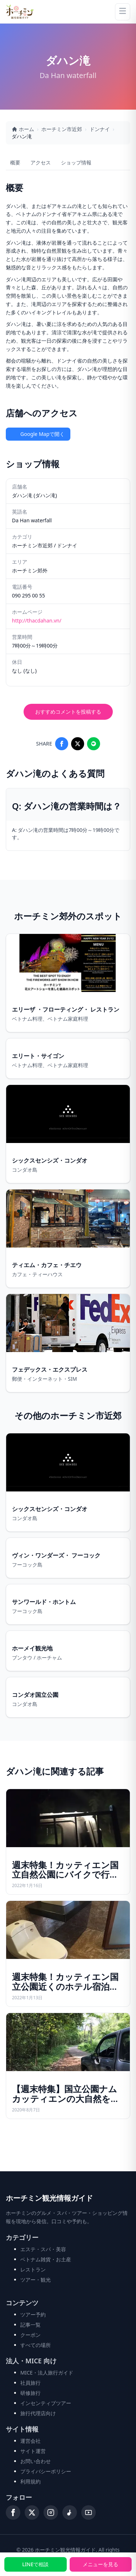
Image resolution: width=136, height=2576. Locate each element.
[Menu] (122, 11)
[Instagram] (51, 2512)
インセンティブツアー (45, 2403)
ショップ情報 (76, 162)
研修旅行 (30, 2392)
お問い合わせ (35, 2461)
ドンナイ (100, 129)
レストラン (33, 2269)
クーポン (30, 2334)
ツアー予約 (33, 2314)
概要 (15, 162)
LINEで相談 (35, 2564)
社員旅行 (30, 2382)
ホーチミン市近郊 (61, 129)
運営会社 (30, 2440)
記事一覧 (30, 2324)
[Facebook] (13, 2512)
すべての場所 (35, 2345)
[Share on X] (77, 743)
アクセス (40, 162)
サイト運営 (33, 2451)
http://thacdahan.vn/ (36, 620)
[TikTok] (69, 2512)
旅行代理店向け (38, 2413)
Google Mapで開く (38, 433)
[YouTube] (88, 2512)
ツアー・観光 (35, 2279)
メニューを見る (100, 2564)
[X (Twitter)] (32, 2512)
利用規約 (30, 2481)
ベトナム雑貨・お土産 (45, 2259)
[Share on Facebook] (61, 743)
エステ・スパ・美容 (43, 2249)
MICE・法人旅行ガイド (46, 2372)
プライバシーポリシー (45, 2471)
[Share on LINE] (93, 743)
